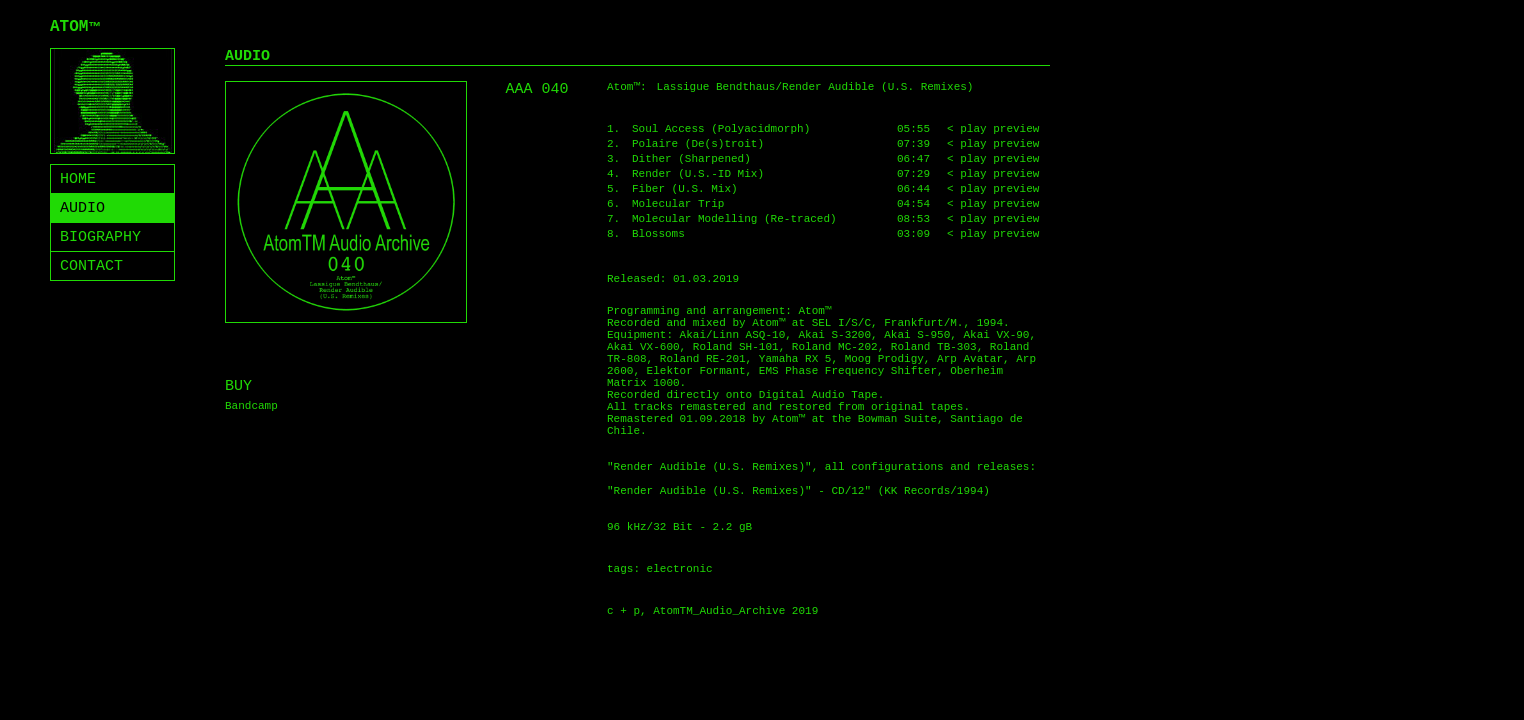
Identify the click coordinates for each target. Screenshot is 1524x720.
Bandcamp (251, 406)
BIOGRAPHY (100, 237)
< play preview (993, 129)
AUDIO (82, 208)
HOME (78, 179)
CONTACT (91, 266)
